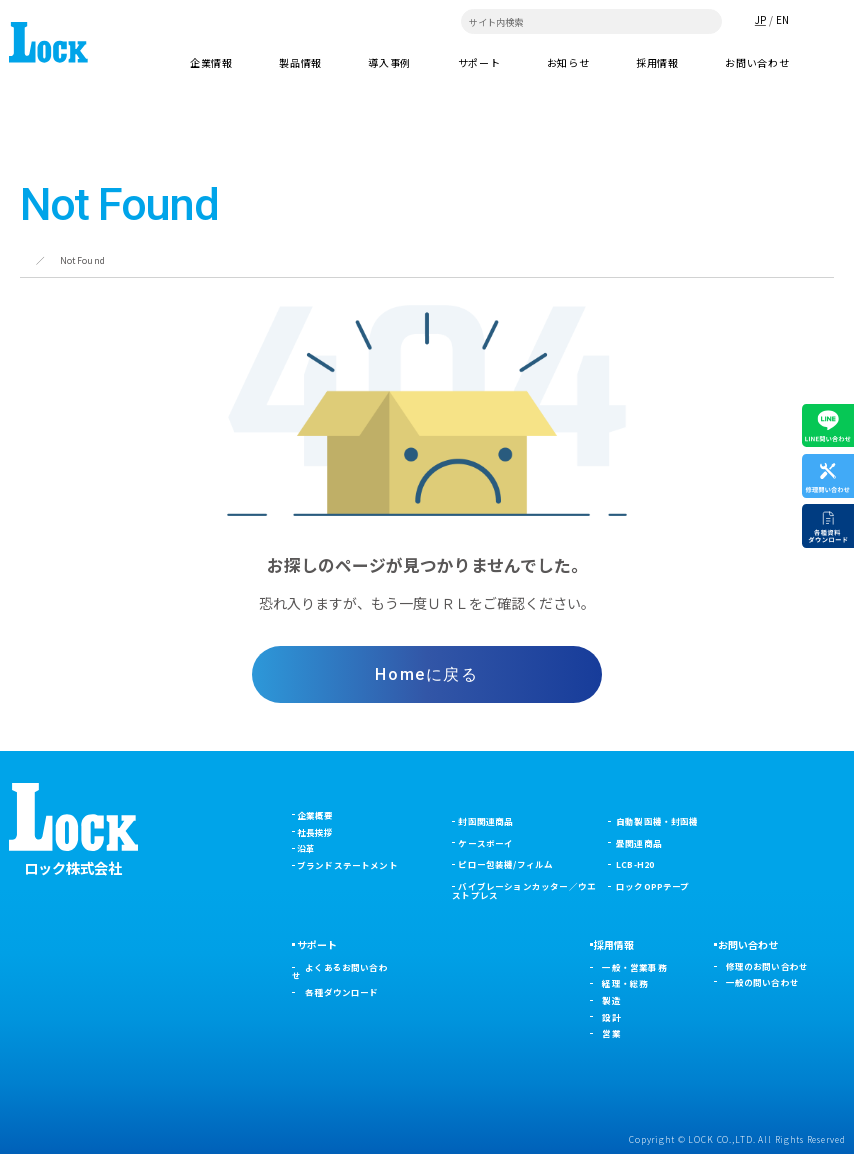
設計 (611, 1017)
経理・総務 (625, 983)
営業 (611, 1033)
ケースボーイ (485, 843)
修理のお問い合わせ (767, 966)
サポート (317, 944)
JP (760, 19)
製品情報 (300, 62)
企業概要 (315, 815)
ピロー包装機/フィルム (505, 864)
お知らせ (568, 62)
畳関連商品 (639, 843)
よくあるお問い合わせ (339, 971)
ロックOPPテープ (653, 886)
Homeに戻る (426, 674)
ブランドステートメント (347, 865)
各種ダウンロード (341, 992)
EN (782, 19)
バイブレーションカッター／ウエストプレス (524, 890)
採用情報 (657, 62)
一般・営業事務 (634, 967)
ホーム (33, 260)
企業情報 (211, 62)
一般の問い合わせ (762, 982)
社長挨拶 (315, 832)
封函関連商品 (485, 821)
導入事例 (389, 62)
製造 (611, 1000)
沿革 (306, 848)
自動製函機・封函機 (657, 821)
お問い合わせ (757, 62)
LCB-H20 (635, 864)
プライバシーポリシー (55, 1139)
